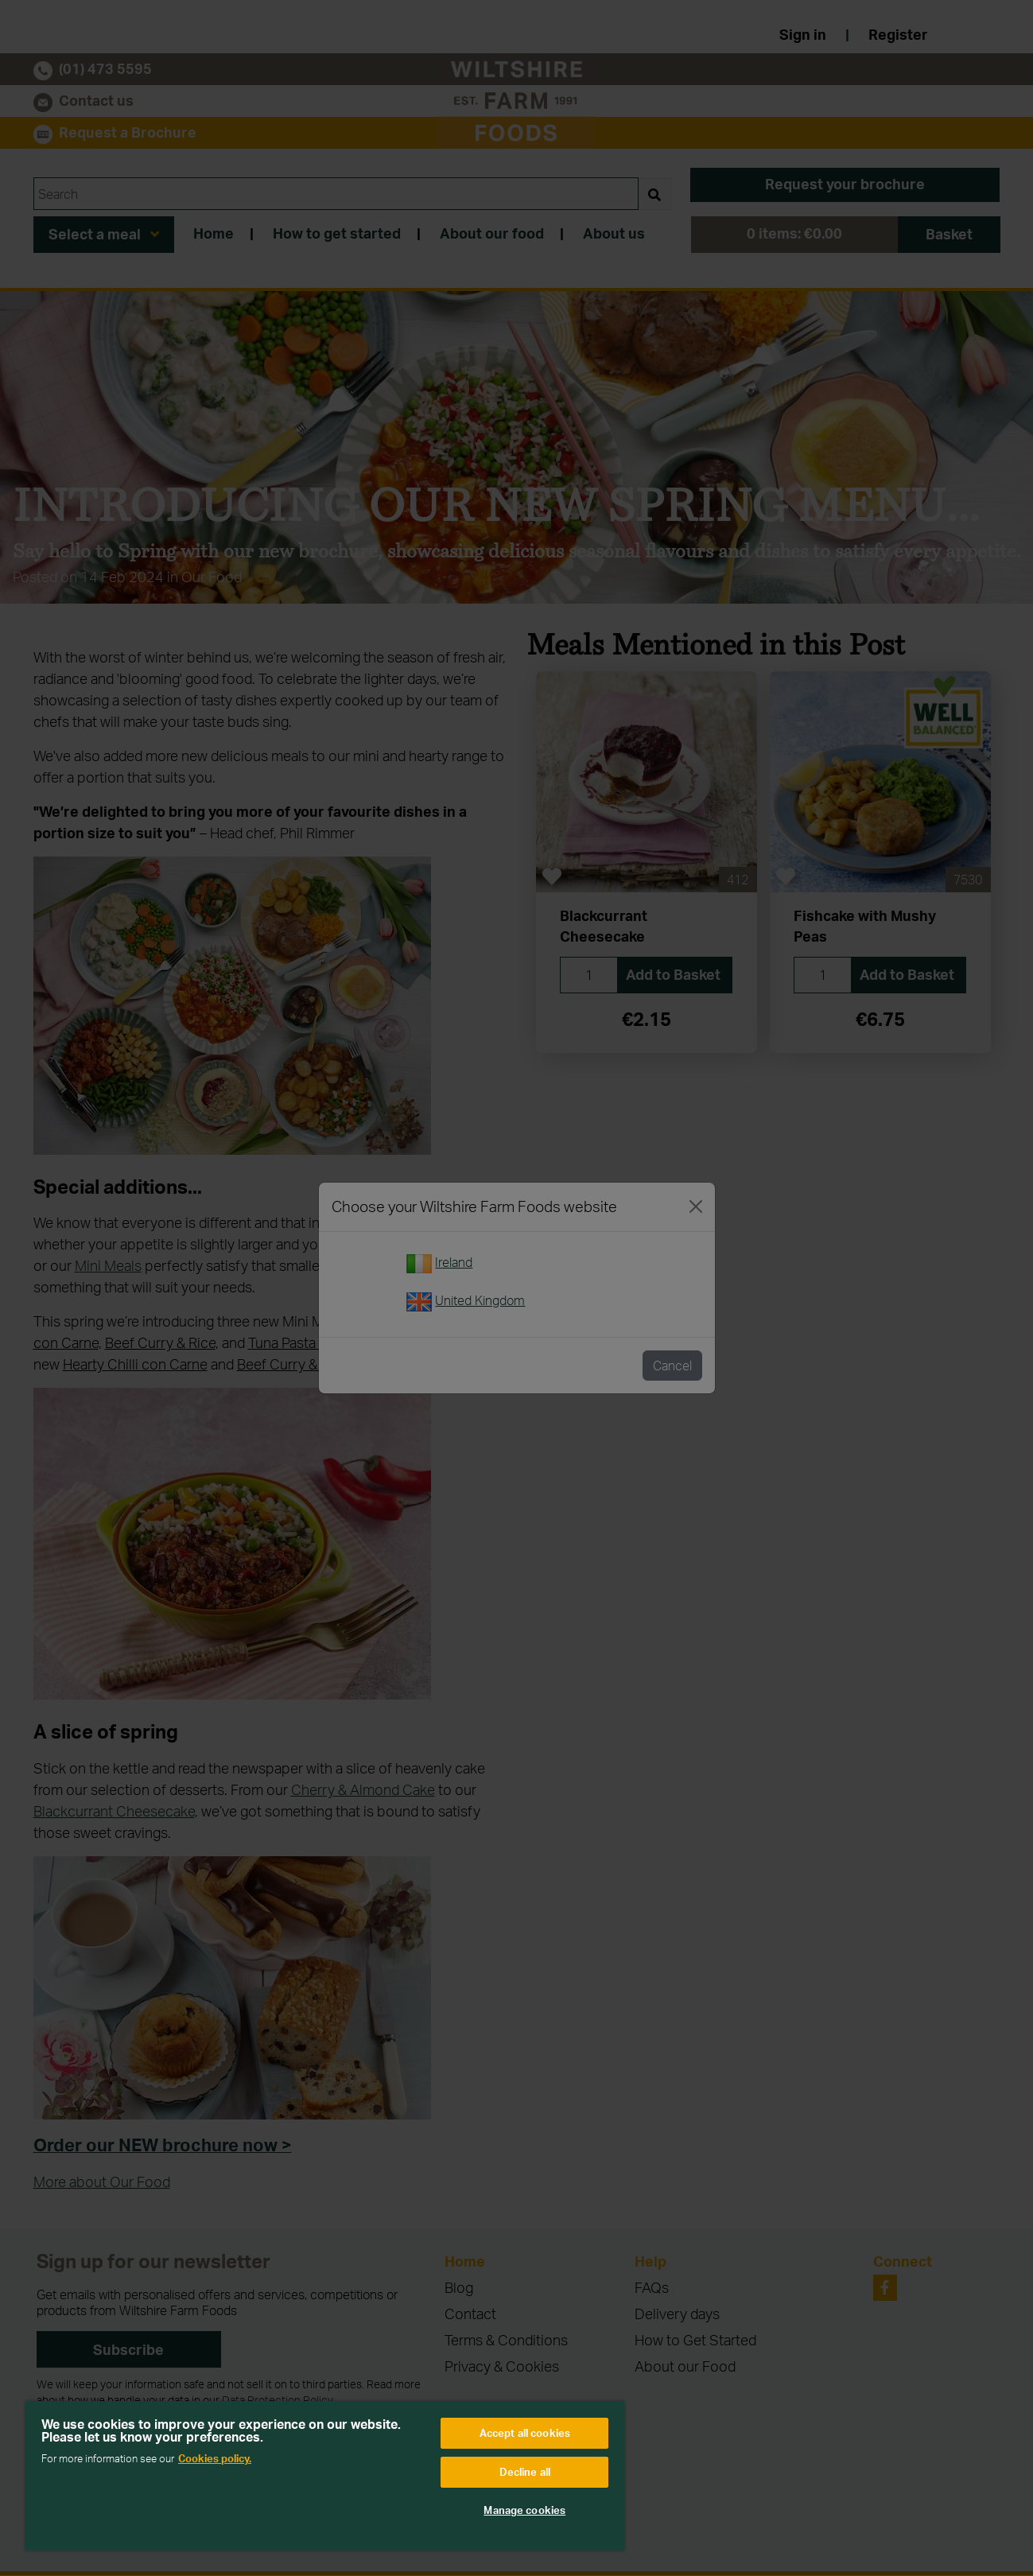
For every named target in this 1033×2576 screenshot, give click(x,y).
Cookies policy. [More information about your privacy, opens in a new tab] (214, 2458)
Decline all (524, 2471)
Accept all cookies (525, 2432)
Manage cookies (524, 2510)
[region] (324, 2476)
